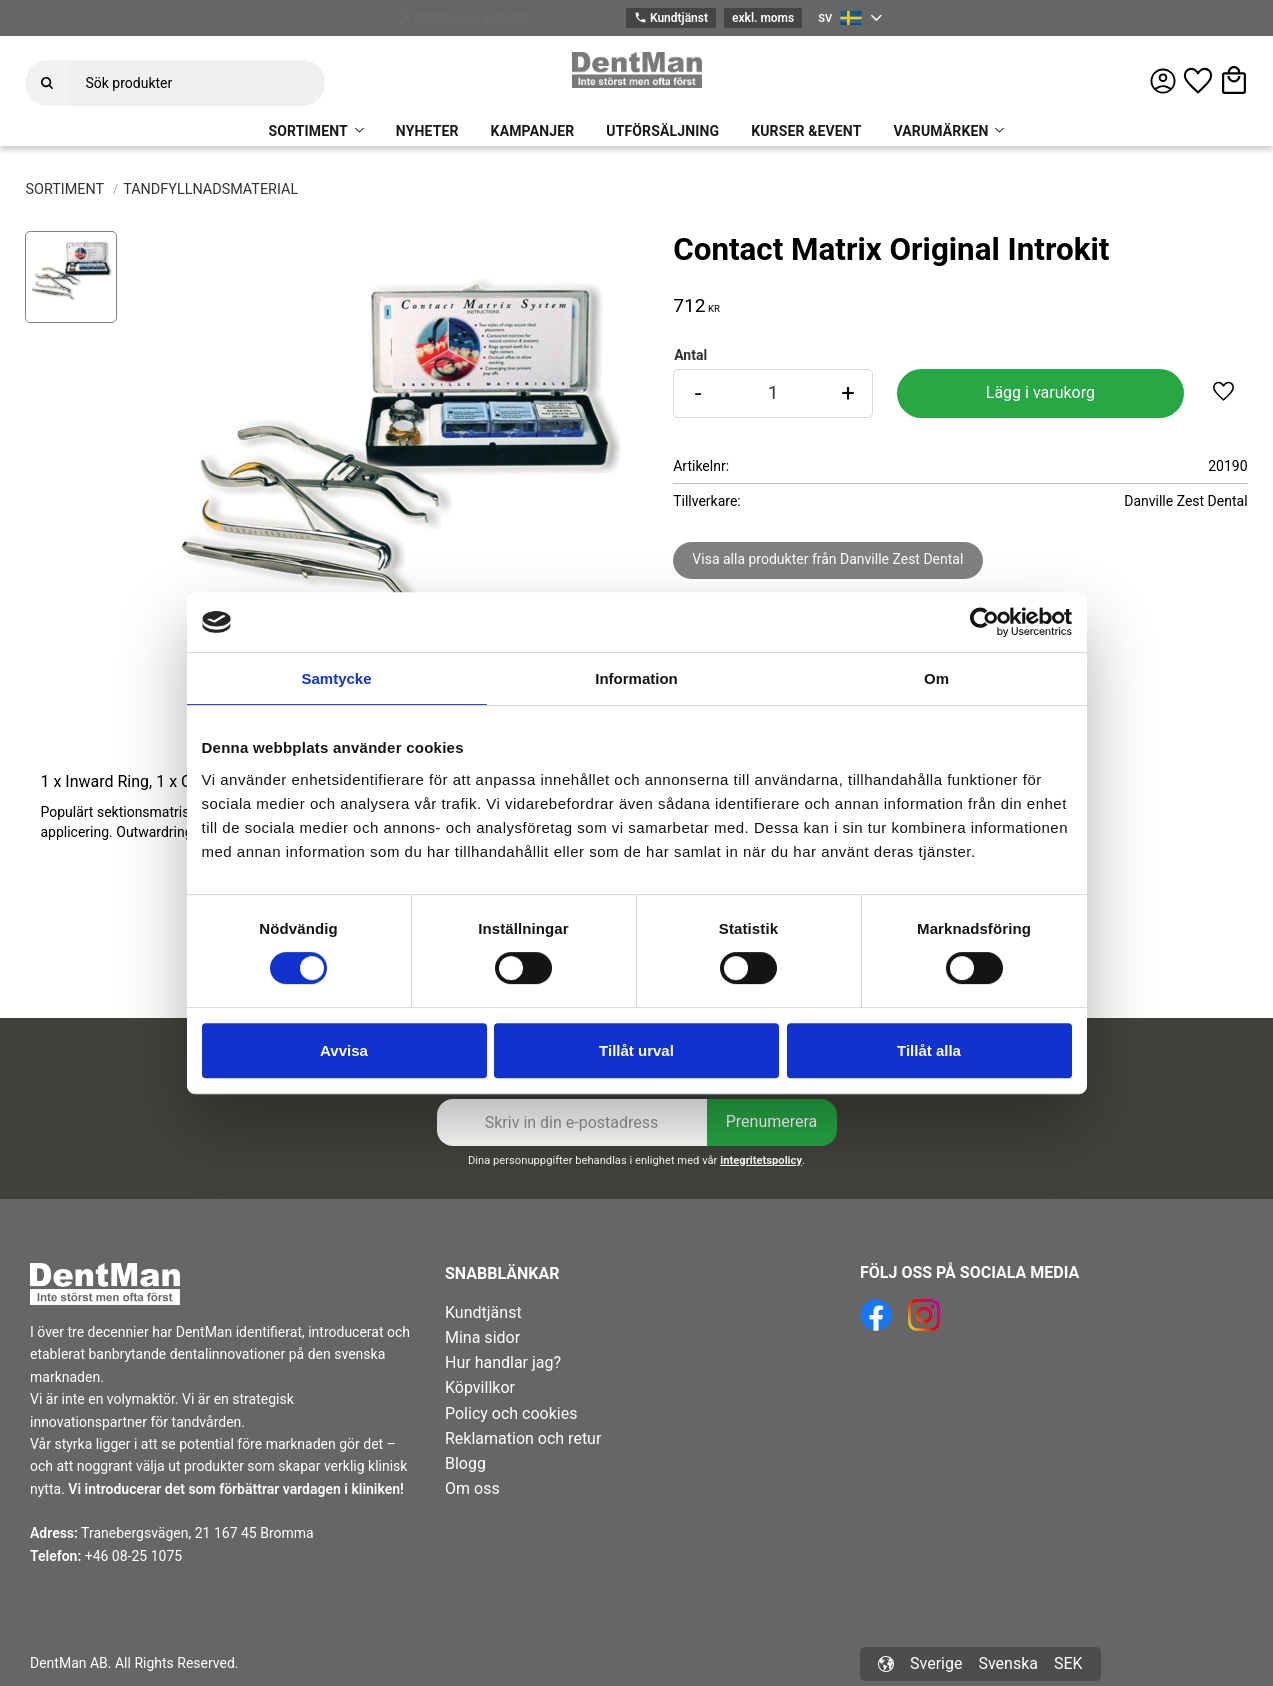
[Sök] (47, 83)
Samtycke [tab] (336, 678)
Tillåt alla (929, 1050)
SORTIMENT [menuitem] (308, 131)
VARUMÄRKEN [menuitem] (940, 131)
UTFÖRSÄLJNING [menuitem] (662, 131)
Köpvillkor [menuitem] (480, 1387)
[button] (1198, 81)
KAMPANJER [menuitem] (533, 131)
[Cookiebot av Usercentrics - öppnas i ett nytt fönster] (984, 622)
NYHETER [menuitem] (427, 131)
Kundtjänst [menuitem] (483, 1312)
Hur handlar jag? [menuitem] (503, 1362)
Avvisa (344, 1050)
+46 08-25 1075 (133, 1556)
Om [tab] (936, 678)
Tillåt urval (636, 1050)
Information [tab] (636, 678)
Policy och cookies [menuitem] (511, 1413)
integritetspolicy (761, 1160)
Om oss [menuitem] (472, 1488)
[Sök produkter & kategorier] (197, 83)
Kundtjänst (671, 18)
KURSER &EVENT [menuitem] (806, 131)
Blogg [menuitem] (465, 1463)
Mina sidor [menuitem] (482, 1337)
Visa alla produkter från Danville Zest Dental (827, 559)
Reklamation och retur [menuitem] (523, 1438)
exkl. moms (763, 18)
